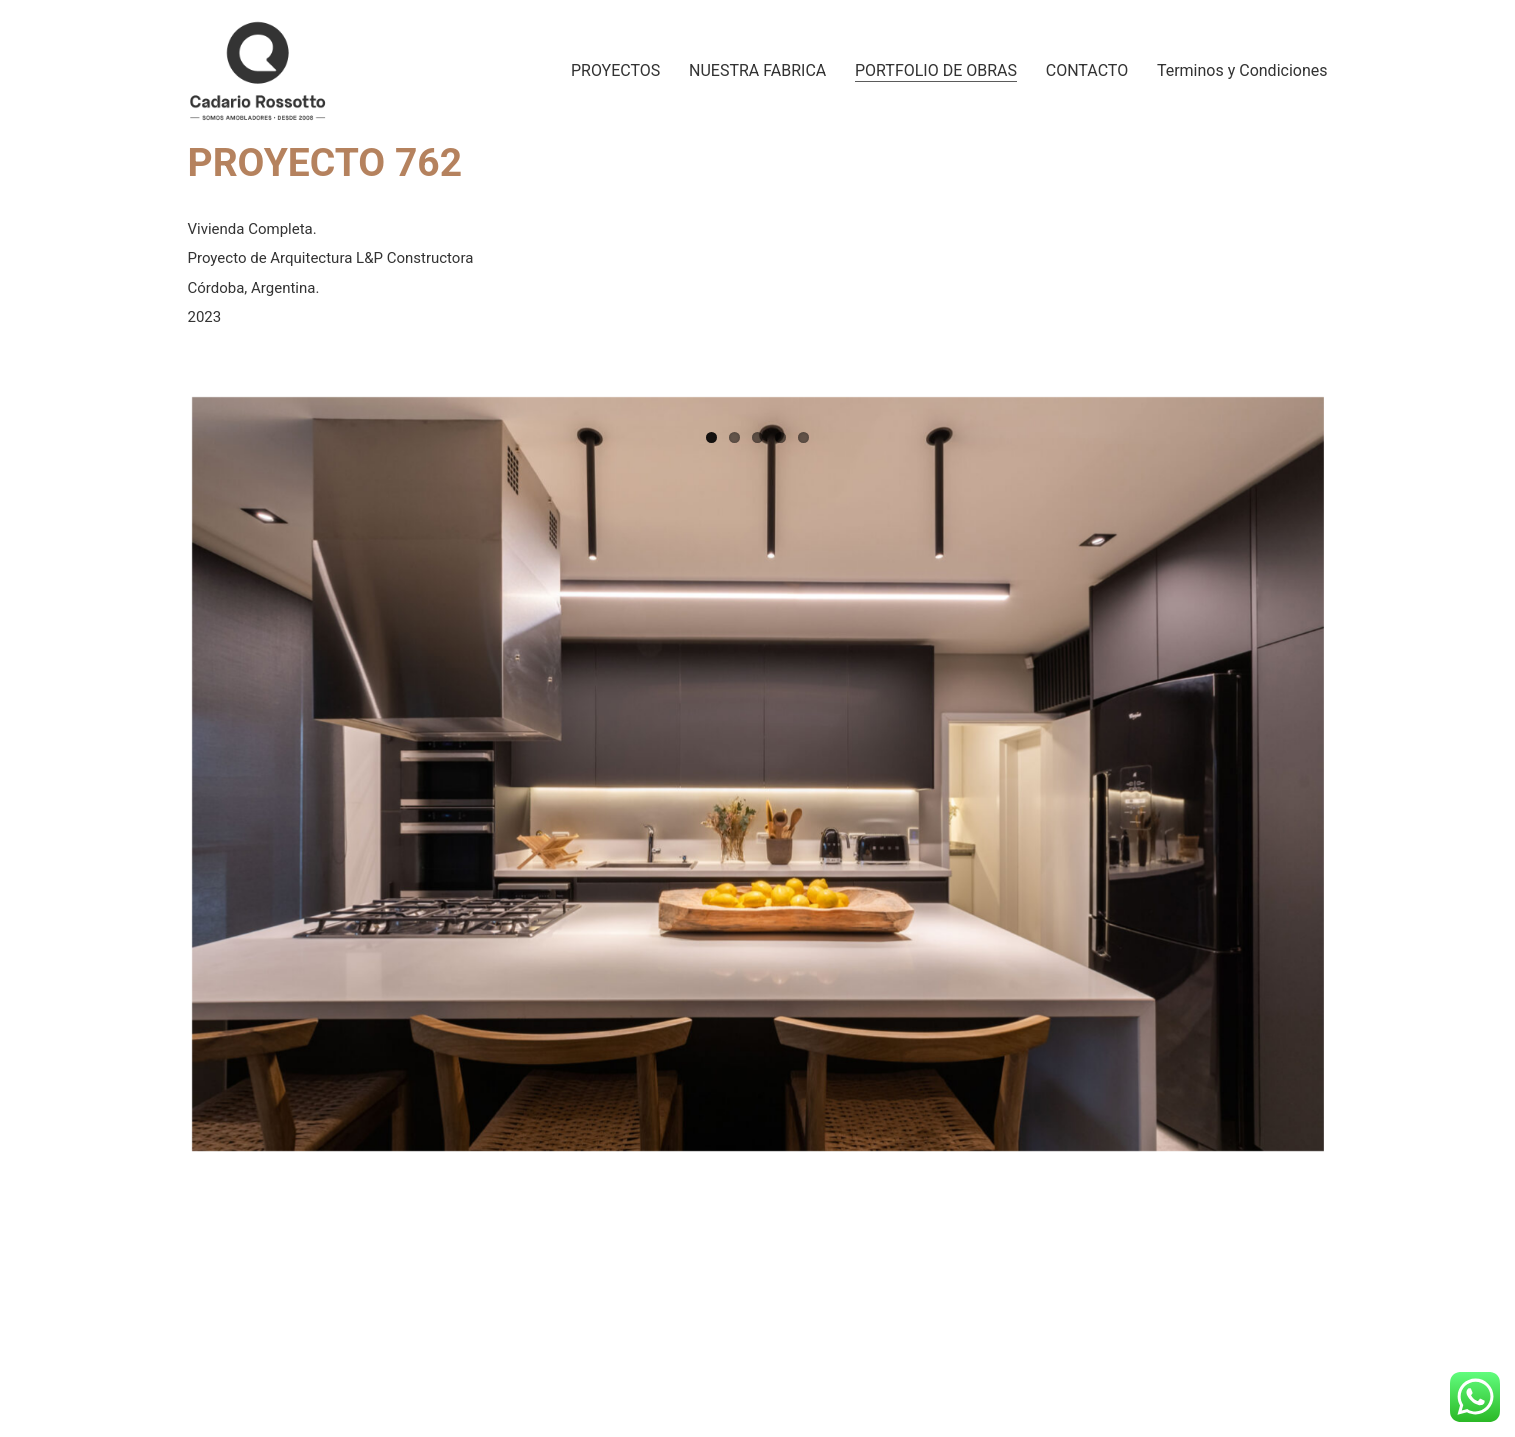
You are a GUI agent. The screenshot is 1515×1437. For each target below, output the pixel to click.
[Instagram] (1200, 1387)
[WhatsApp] (1292, 1387)
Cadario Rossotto (374, 1391)
